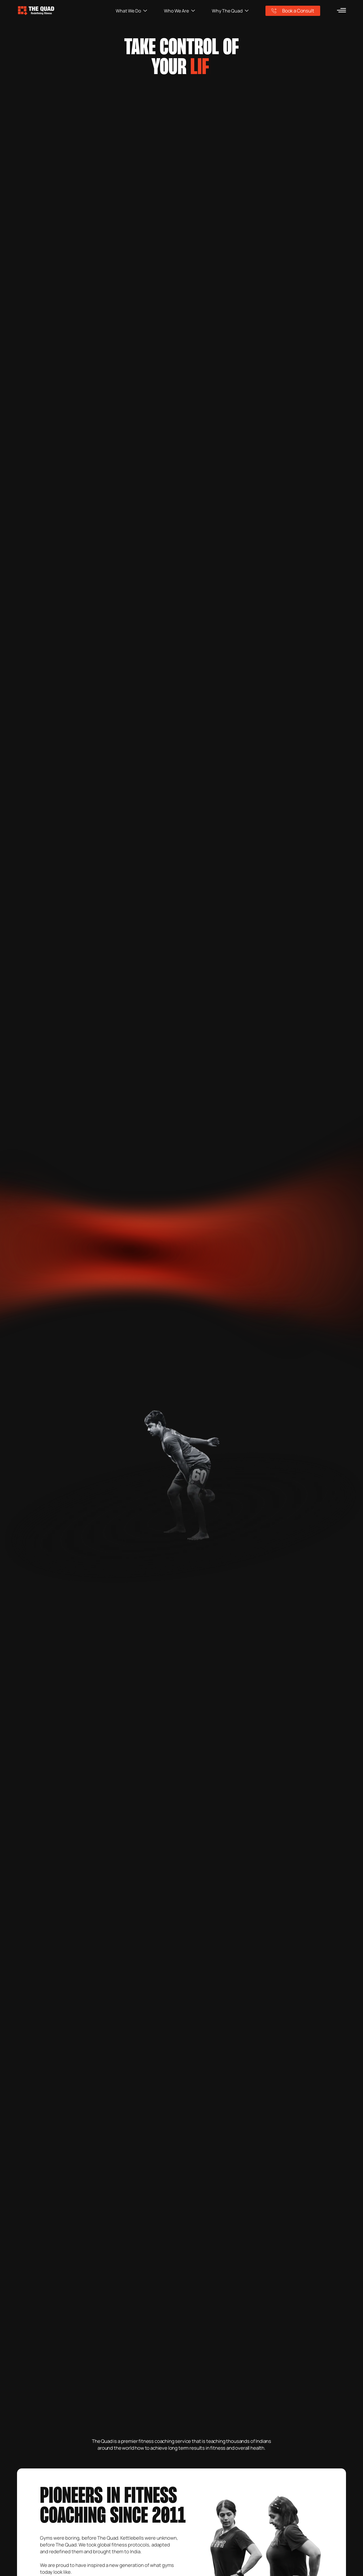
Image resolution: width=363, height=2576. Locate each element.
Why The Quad (230, 11)
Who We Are (179, 11)
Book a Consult (292, 10)
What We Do (131, 11)
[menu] (341, 10)
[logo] (66, 10)
